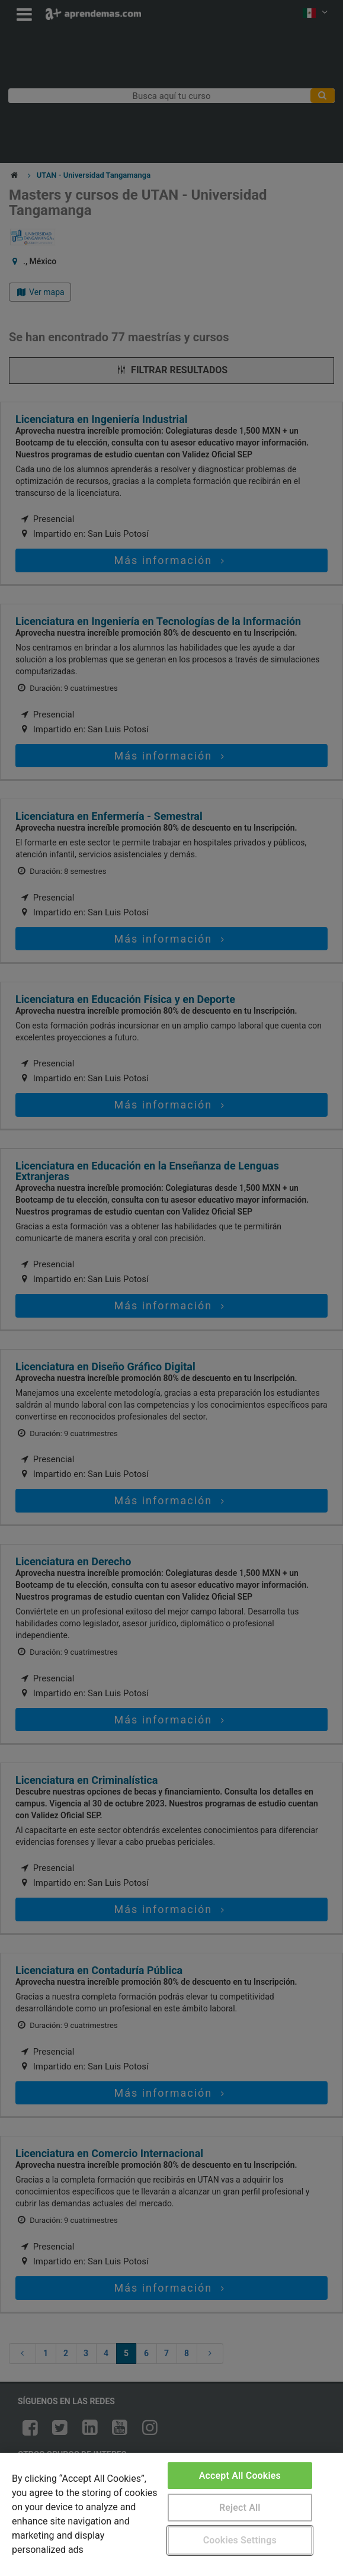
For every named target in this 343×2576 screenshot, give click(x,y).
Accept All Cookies (240, 2475)
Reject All (240, 2507)
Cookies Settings (240, 2540)
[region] (171, 2514)
